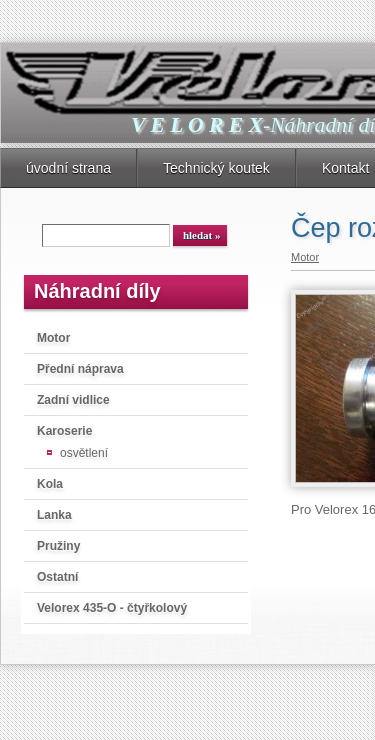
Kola (50, 484)
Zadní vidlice (73, 400)
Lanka (54, 515)
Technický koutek (216, 168)
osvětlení (84, 453)
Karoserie (64, 431)
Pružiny (58, 546)
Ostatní (57, 577)
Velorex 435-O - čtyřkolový (112, 608)
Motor (53, 338)
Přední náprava (80, 369)
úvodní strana (68, 168)
